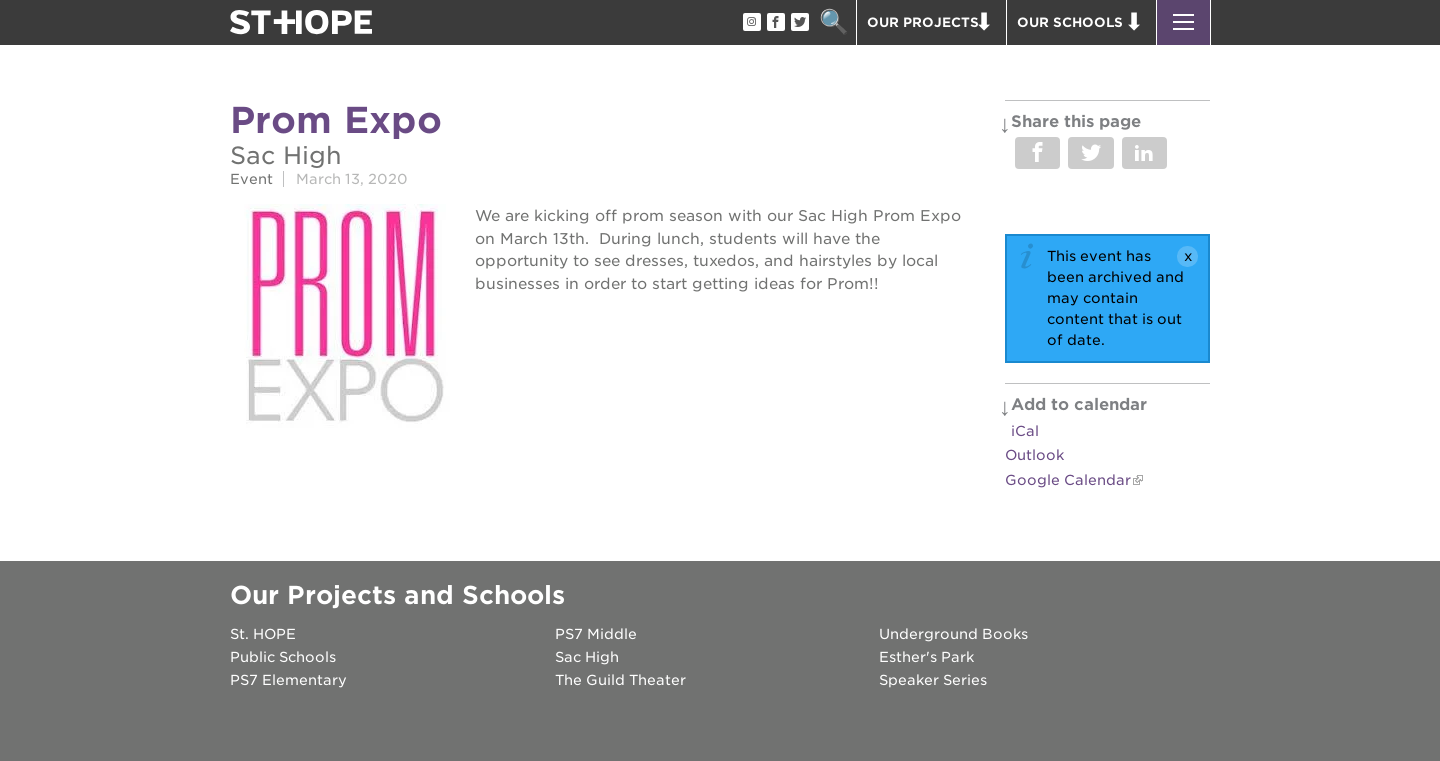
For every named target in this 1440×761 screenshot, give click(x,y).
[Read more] (342, 319)
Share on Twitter (1090, 153)
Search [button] (833, 22)
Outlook (1034, 455)
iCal (1025, 431)
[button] (1183, 22)
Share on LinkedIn (1144, 153)
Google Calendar (1068, 480)
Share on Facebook (1037, 153)
